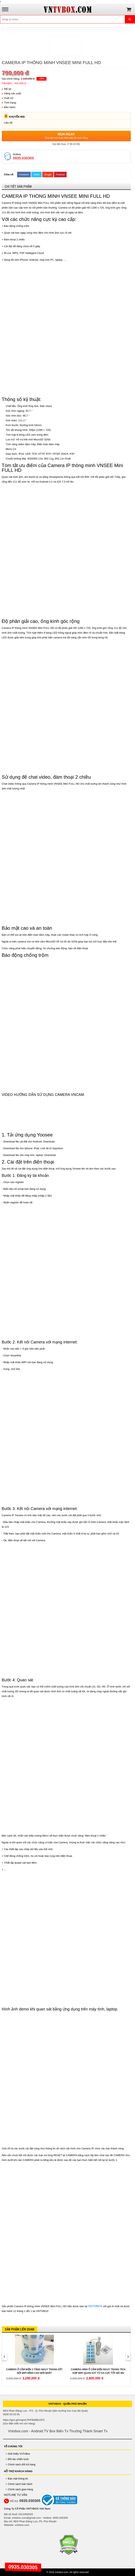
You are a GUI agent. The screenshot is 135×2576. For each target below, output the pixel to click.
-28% (41, 78)
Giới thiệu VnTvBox (18, 2453)
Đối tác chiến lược (17, 2459)
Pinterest (60, 174)
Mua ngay (66, 136)
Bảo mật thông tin (17, 2478)
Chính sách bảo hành (19, 2483)
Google (47, 174)
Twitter (36, 174)
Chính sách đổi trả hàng (20, 2464)
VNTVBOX (95, 2306)
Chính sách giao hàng (19, 2489)
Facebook (24, 174)
